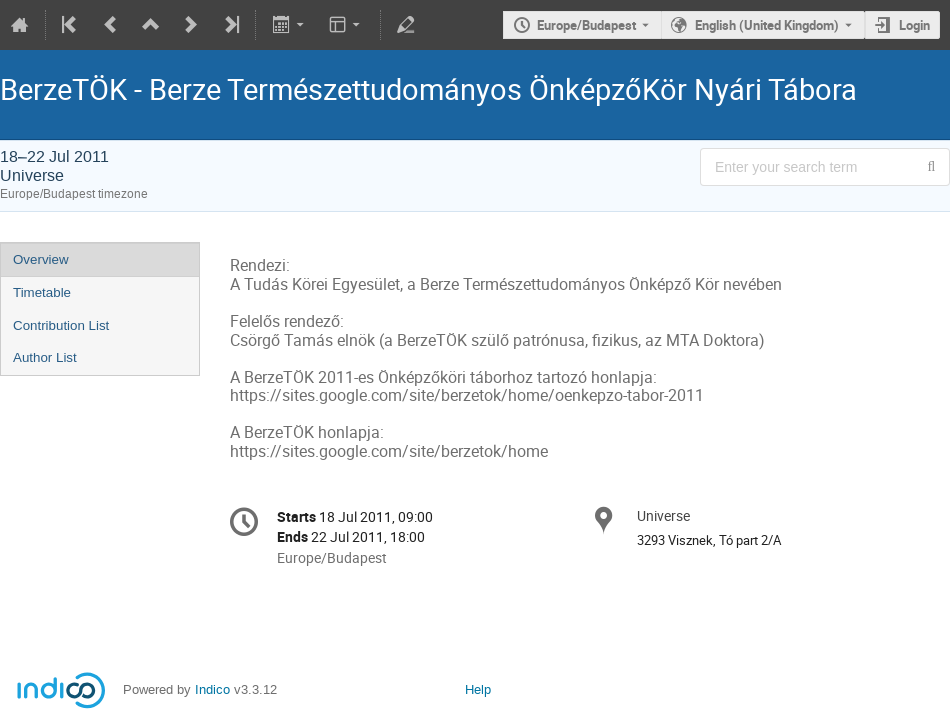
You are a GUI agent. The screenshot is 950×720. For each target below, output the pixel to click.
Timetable (42, 292)
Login (914, 25)
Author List (45, 357)
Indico (212, 689)
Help (478, 689)
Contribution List (61, 325)
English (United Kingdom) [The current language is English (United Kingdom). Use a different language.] (767, 25)
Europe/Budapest (586, 25)
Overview (41, 259)
